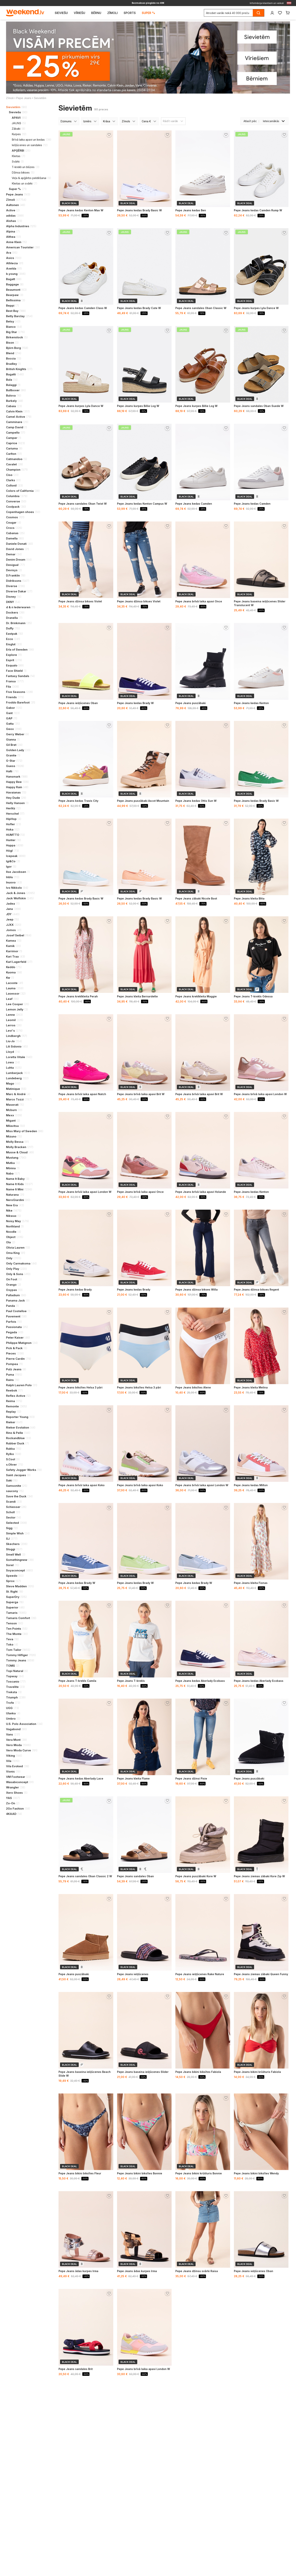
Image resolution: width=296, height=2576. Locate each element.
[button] (69, 121)
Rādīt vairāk (173, 121)
